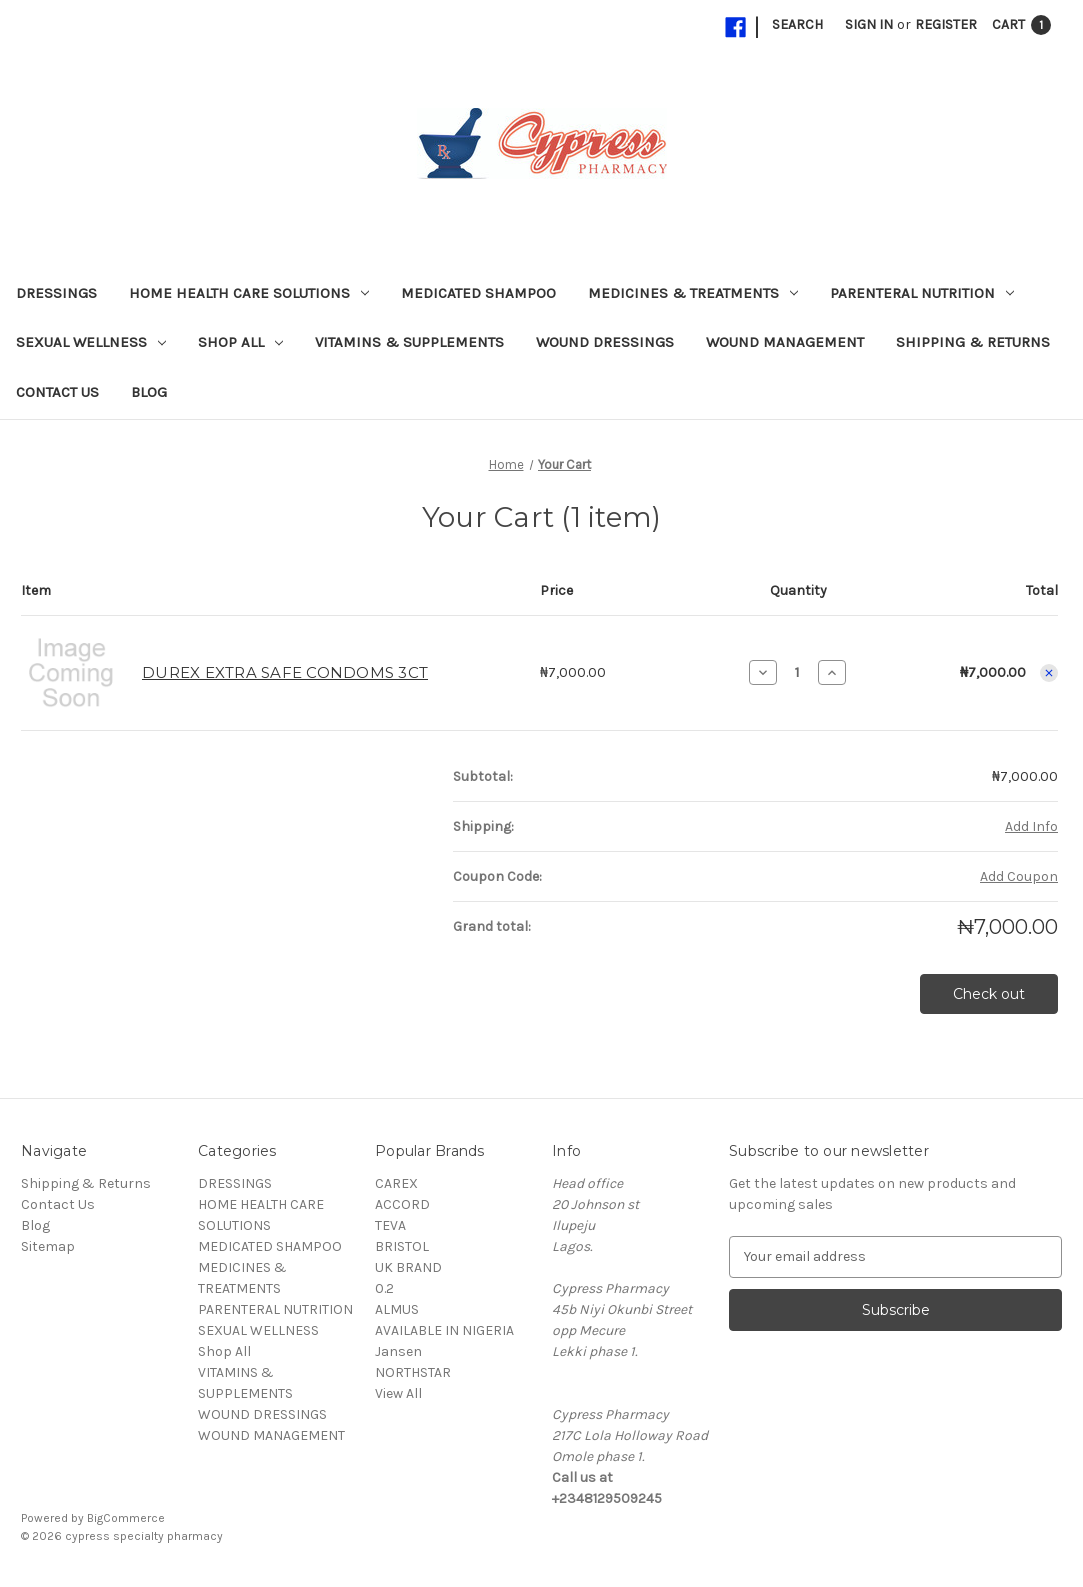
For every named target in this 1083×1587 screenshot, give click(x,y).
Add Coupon (1019, 876)
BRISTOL (402, 1246)
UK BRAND (408, 1267)
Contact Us (57, 392)
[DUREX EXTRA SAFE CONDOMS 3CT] (797, 672)
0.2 (384, 1288)
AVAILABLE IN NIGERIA (444, 1330)
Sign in (869, 24)
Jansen (398, 1351)
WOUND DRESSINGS (605, 342)
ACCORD (402, 1204)
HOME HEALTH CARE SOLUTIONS (249, 293)
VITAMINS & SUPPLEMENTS (409, 342)
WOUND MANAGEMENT (785, 342)
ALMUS (397, 1309)
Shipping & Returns (973, 342)
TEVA (390, 1225)
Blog (149, 392)
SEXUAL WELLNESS (91, 342)
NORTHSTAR (413, 1372)
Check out (989, 994)
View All (398, 1393)
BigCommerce (126, 1518)
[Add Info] (1031, 826)
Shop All (240, 342)
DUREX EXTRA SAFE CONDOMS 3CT (285, 672)
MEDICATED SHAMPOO (478, 293)
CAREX (396, 1183)
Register (946, 24)
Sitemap (48, 1246)
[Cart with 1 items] (1021, 24)
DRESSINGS (56, 293)
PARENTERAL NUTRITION (922, 293)
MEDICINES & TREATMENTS (693, 293)
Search (797, 24)
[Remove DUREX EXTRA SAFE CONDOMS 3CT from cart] (1049, 673)
